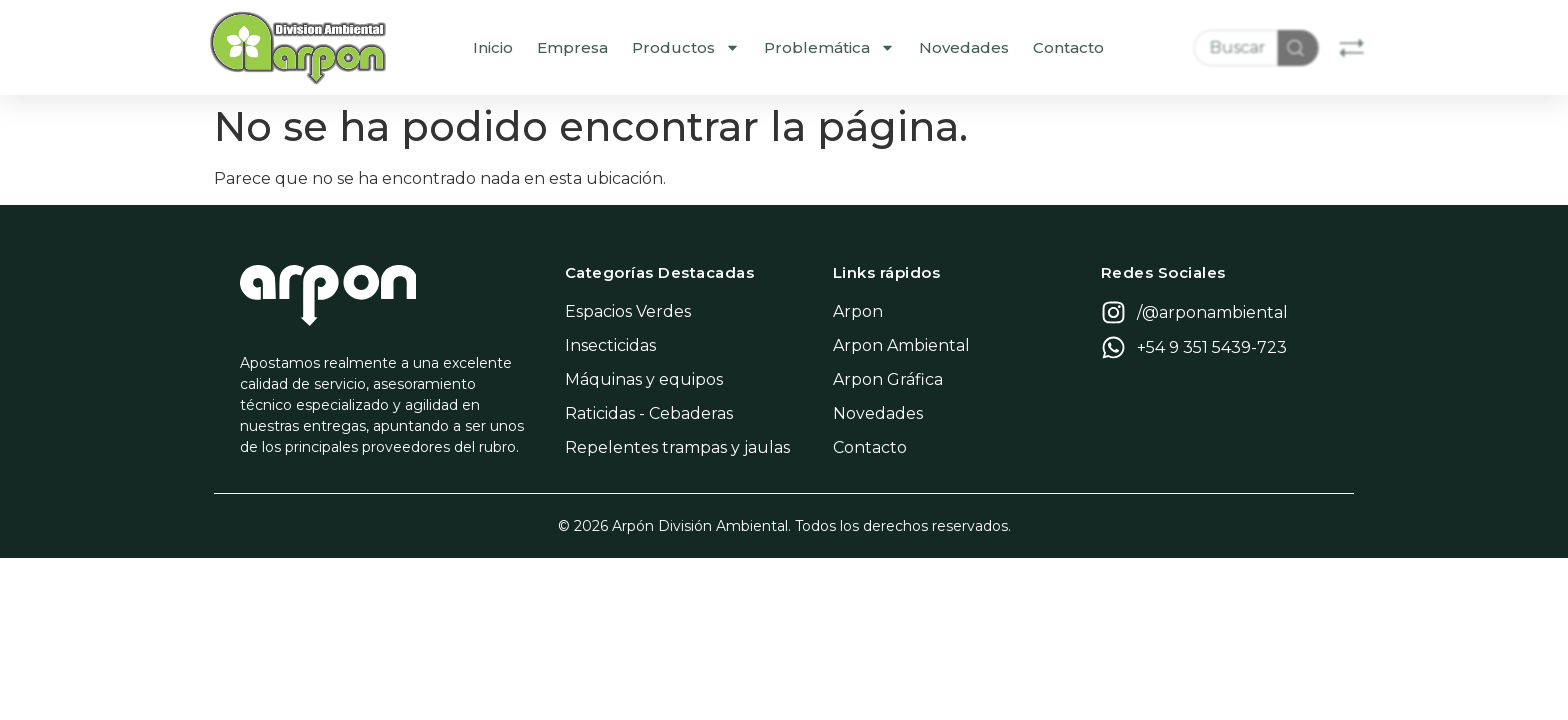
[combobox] (1276, 48)
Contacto (1110, 47)
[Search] (1338, 48)
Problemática (871, 48)
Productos (728, 48)
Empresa (614, 47)
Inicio (535, 47)
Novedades (1006, 47)
